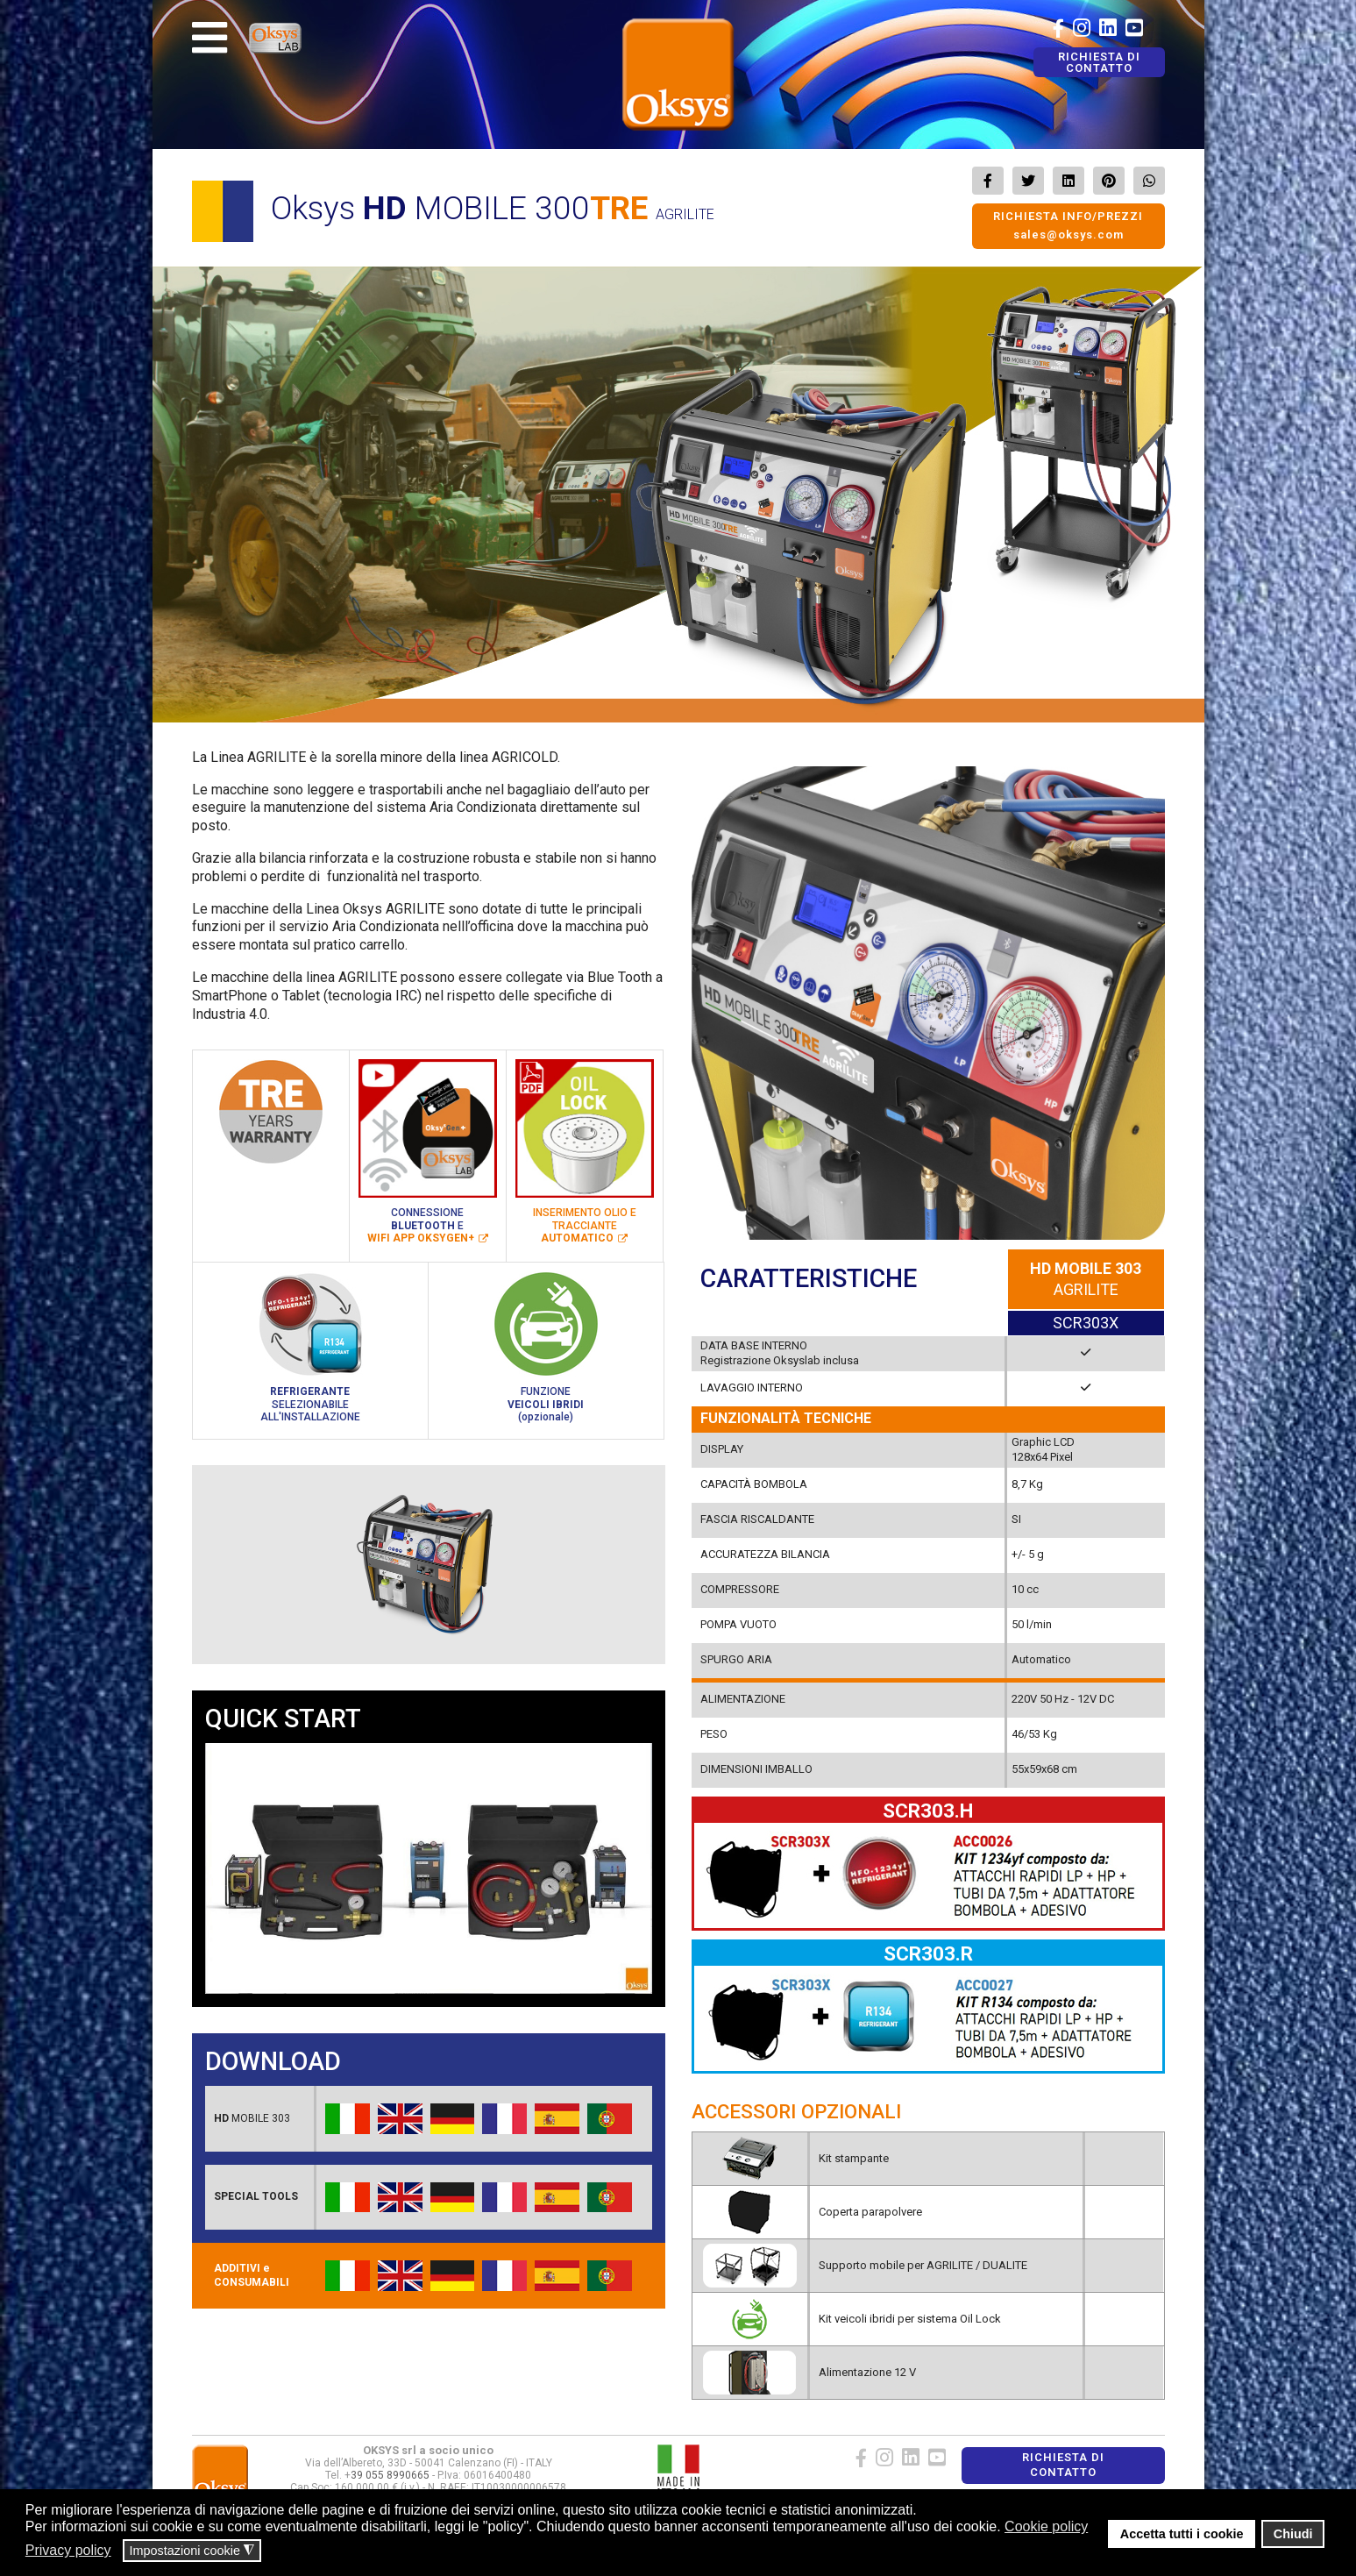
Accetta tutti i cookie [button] (1182, 2534)
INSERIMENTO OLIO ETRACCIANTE (584, 1225)
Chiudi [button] (1293, 2534)
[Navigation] (209, 38)
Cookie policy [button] (1046, 2526)
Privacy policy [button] (68, 2550)
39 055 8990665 (390, 2475)
